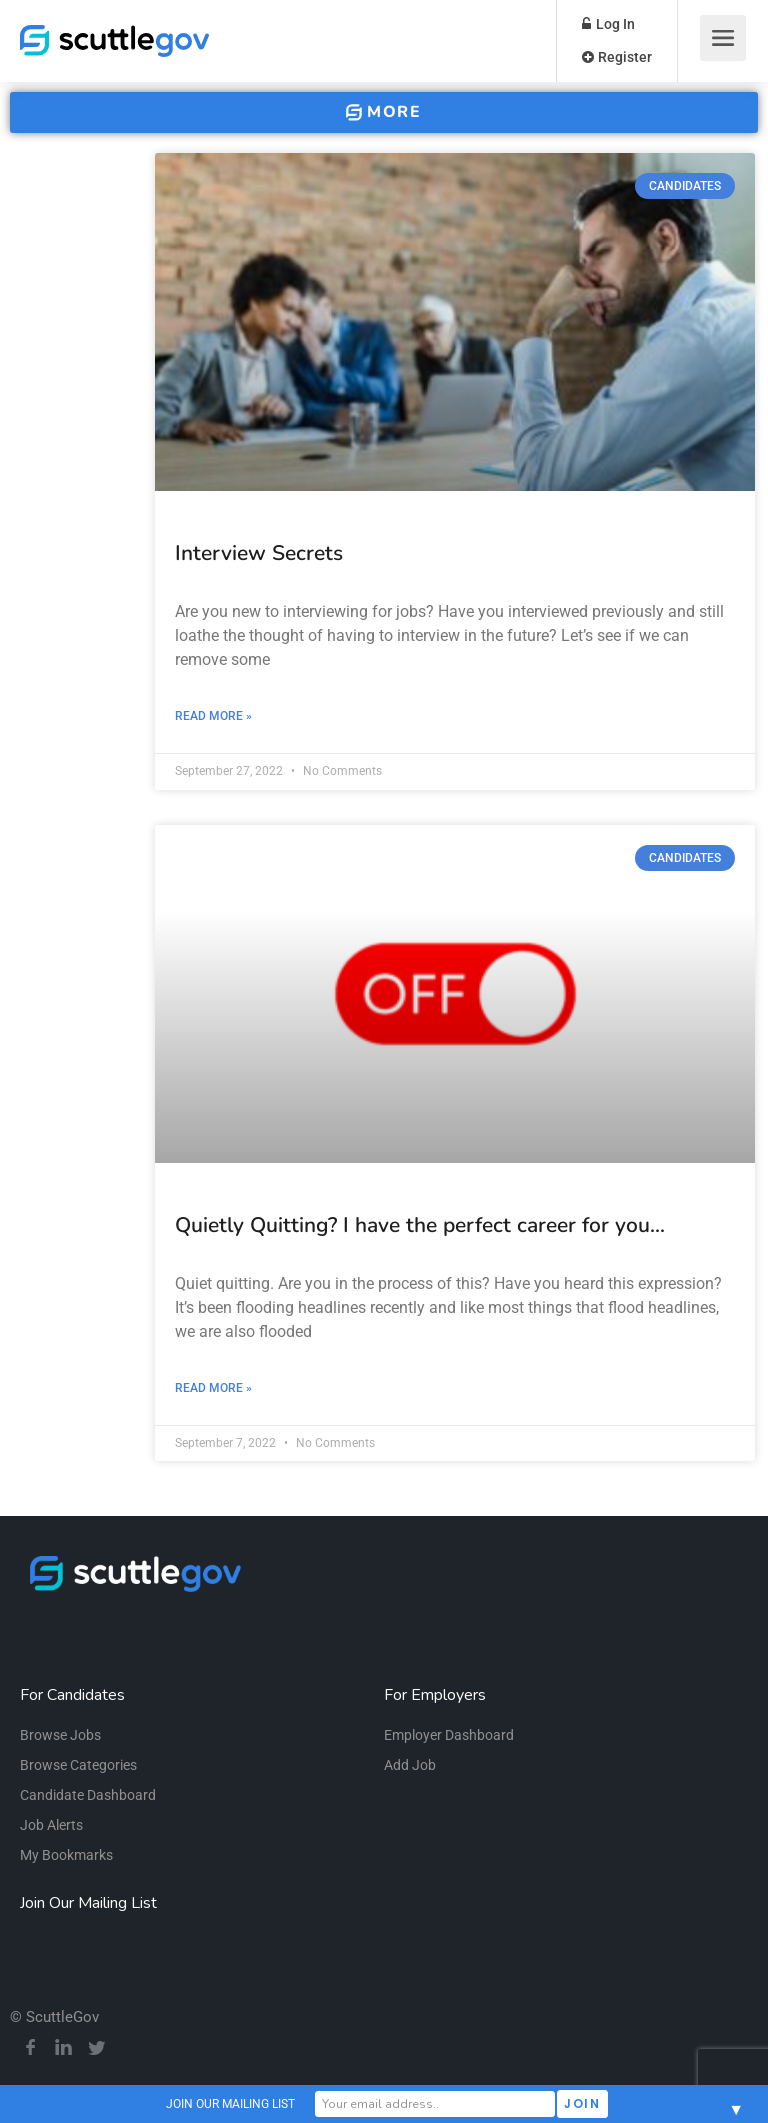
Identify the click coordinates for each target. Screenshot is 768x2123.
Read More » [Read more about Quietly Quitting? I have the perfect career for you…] (213, 1388)
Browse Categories (78, 1765)
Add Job (410, 1765)
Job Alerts (51, 1825)
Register (617, 57)
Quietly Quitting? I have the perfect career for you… (420, 1225)
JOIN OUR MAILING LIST (230, 2104)
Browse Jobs (60, 1735)
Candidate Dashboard (88, 1795)
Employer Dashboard (449, 1735)
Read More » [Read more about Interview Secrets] (213, 716)
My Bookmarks (66, 1855)
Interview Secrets (259, 553)
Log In (608, 24)
